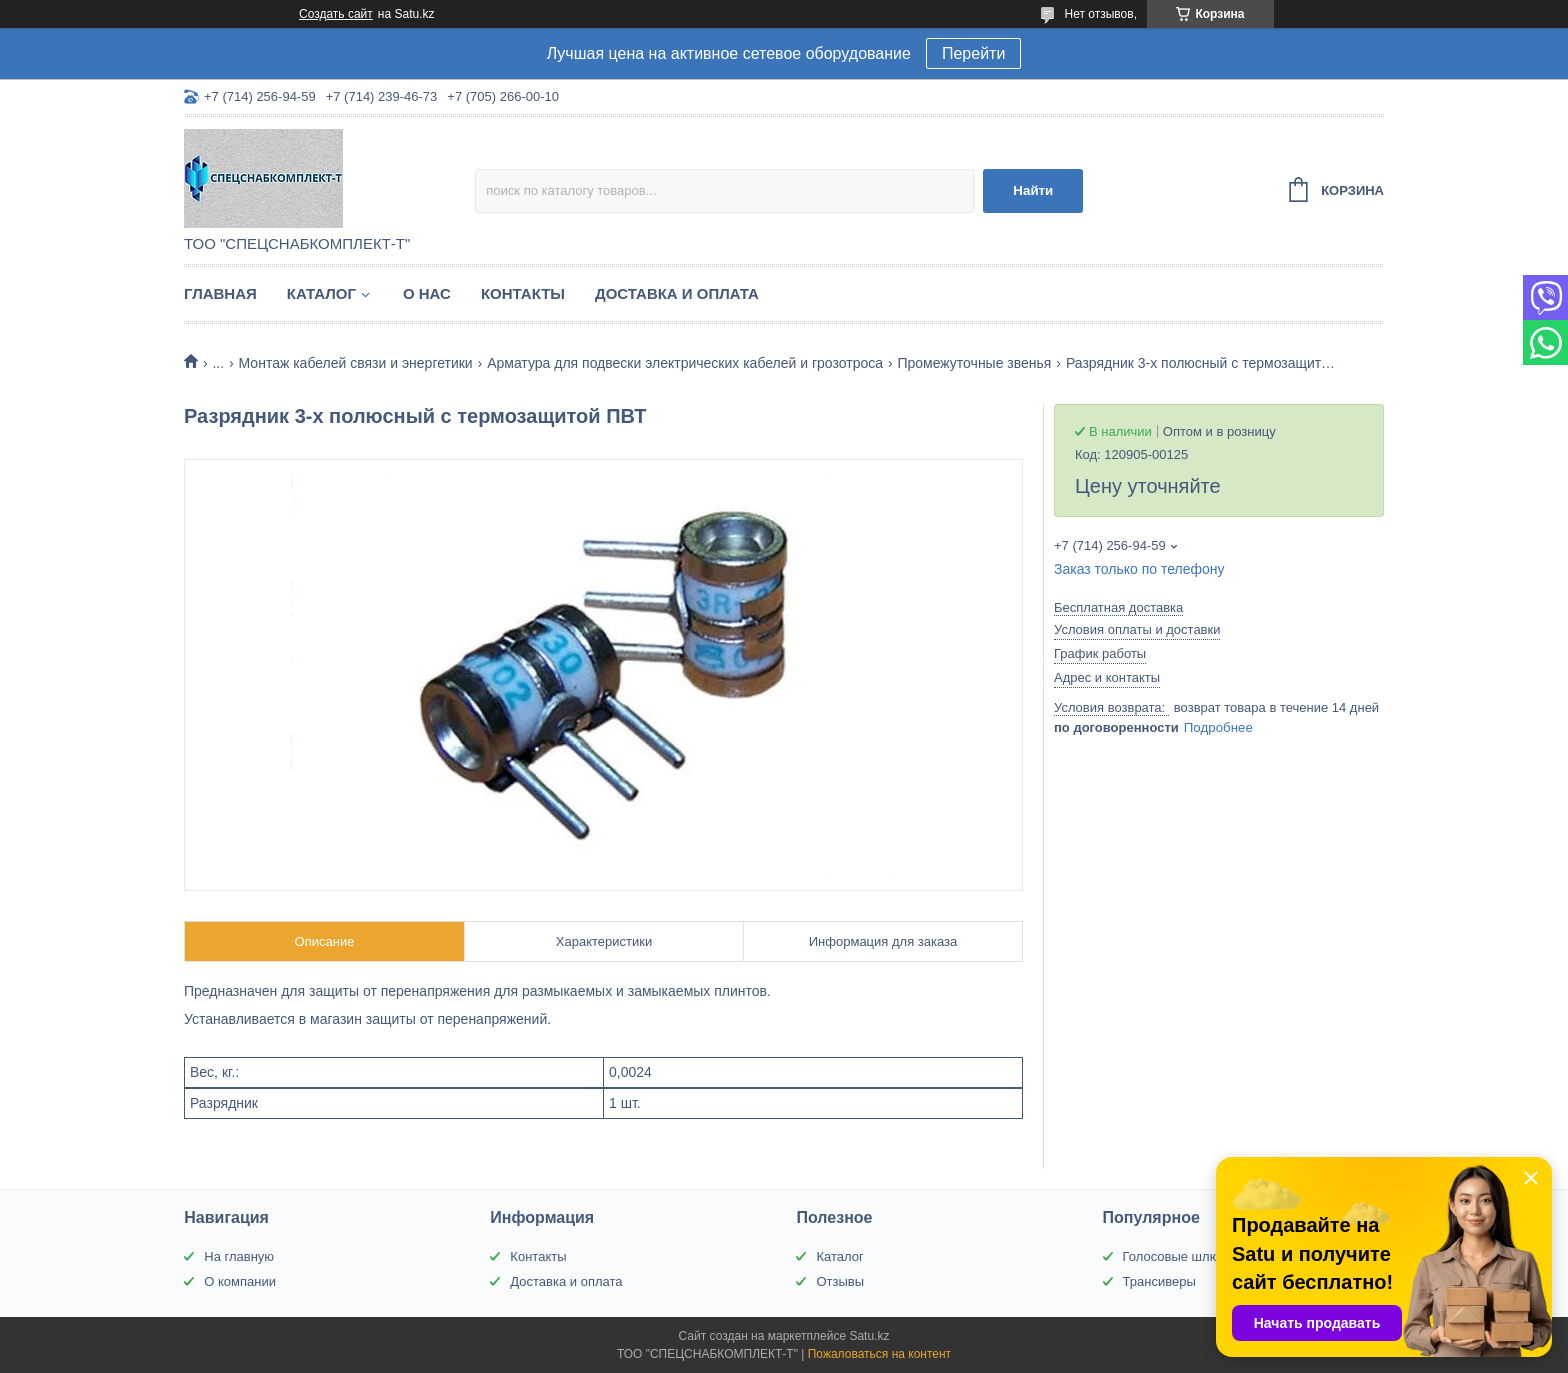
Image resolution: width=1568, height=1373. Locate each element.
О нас (427, 293)
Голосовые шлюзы (1179, 1256)
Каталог (321, 293)
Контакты (523, 293)
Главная (220, 293)
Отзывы (840, 1281)
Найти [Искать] (1033, 190)
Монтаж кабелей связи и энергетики (356, 363)
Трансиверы (1159, 1281)
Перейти (973, 53)
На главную (239, 1256)
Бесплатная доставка (1118, 607)
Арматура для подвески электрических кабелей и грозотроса (685, 363)
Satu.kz (869, 1336)
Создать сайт (336, 14)
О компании (240, 1281)
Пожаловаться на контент (879, 1354)
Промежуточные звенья (974, 363)
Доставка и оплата (677, 293)
